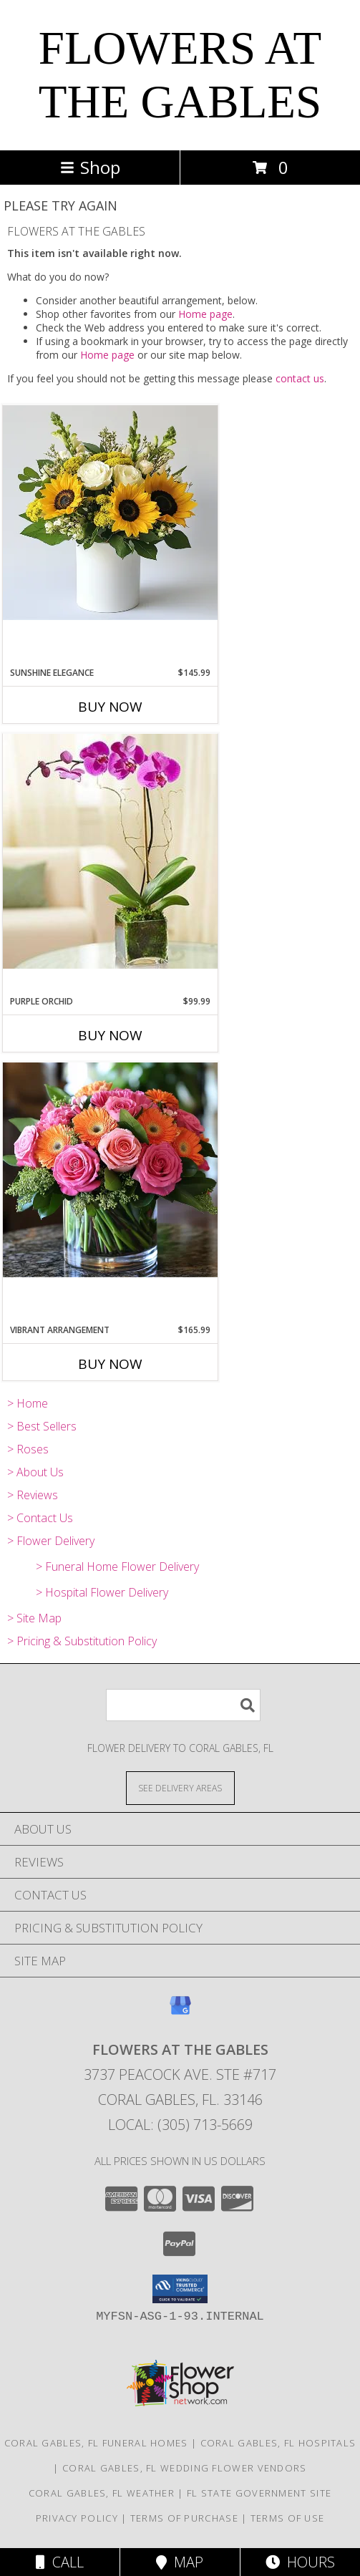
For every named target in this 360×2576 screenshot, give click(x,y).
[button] (180, 2289)
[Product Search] (183, 1705)
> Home (27, 1403)
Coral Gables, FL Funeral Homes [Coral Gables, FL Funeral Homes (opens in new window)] (96, 2442)
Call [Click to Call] (60, 2562)
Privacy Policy (77, 2518)
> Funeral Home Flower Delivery (117, 1566)
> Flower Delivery (50, 1541)
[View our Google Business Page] (180, 2012)
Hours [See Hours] (300, 2562)
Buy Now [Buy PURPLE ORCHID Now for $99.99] (110, 1035)
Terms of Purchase (184, 2518)
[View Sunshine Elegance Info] (110, 512)
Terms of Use (287, 2518)
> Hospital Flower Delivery (102, 1592)
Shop (90, 167)
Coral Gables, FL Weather (102, 2493)
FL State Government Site (259, 2493)
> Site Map (34, 1618)
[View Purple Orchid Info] (110, 851)
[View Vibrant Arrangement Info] (110, 1169)
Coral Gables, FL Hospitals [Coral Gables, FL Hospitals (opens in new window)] (278, 2442)
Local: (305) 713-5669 (180, 2124)
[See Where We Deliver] (180, 1787)
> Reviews (32, 1495)
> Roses (28, 1449)
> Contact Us (40, 1518)
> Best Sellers (42, 1426)
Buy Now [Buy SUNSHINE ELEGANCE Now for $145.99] (110, 706)
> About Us (35, 1472)
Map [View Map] (179, 2562)
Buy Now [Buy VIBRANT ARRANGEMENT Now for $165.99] (110, 1364)
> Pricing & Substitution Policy (82, 1641)
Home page (205, 314)
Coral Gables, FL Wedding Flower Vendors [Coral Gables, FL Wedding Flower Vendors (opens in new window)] (184, 2467)
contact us (300, 378)
